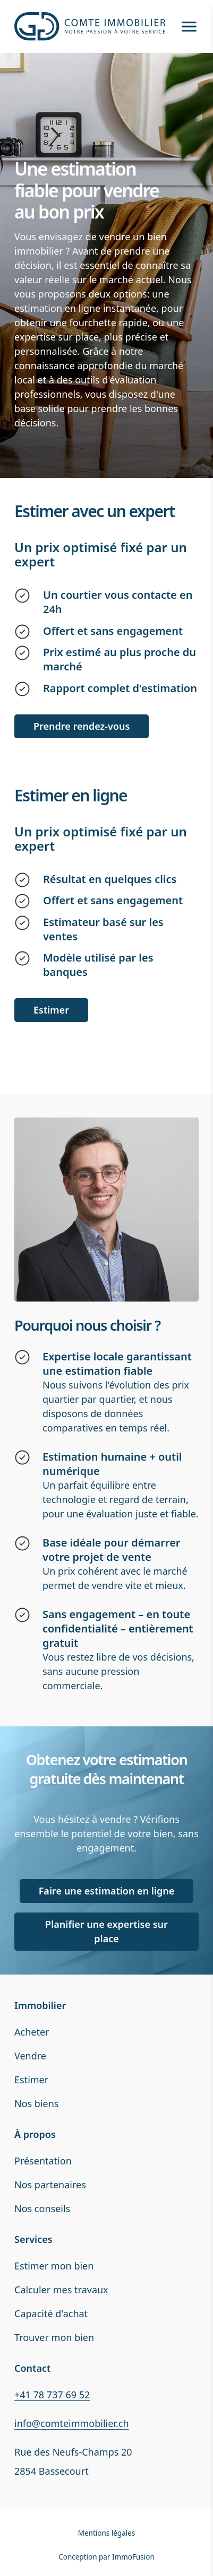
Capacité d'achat (51, 2313)
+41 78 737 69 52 (52, 2394)
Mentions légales (106, 2533)
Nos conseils (42, 2208)
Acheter (31, 2031)
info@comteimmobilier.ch (71, 2423)
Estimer (31, 2079)
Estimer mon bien (53, 2265)
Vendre (30, 2055)
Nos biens (36, 2103)
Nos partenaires (50, 2184)
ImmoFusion (133, 2557)
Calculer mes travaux (61, 2289)
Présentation (43, 2160)
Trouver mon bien (54, 2337)
